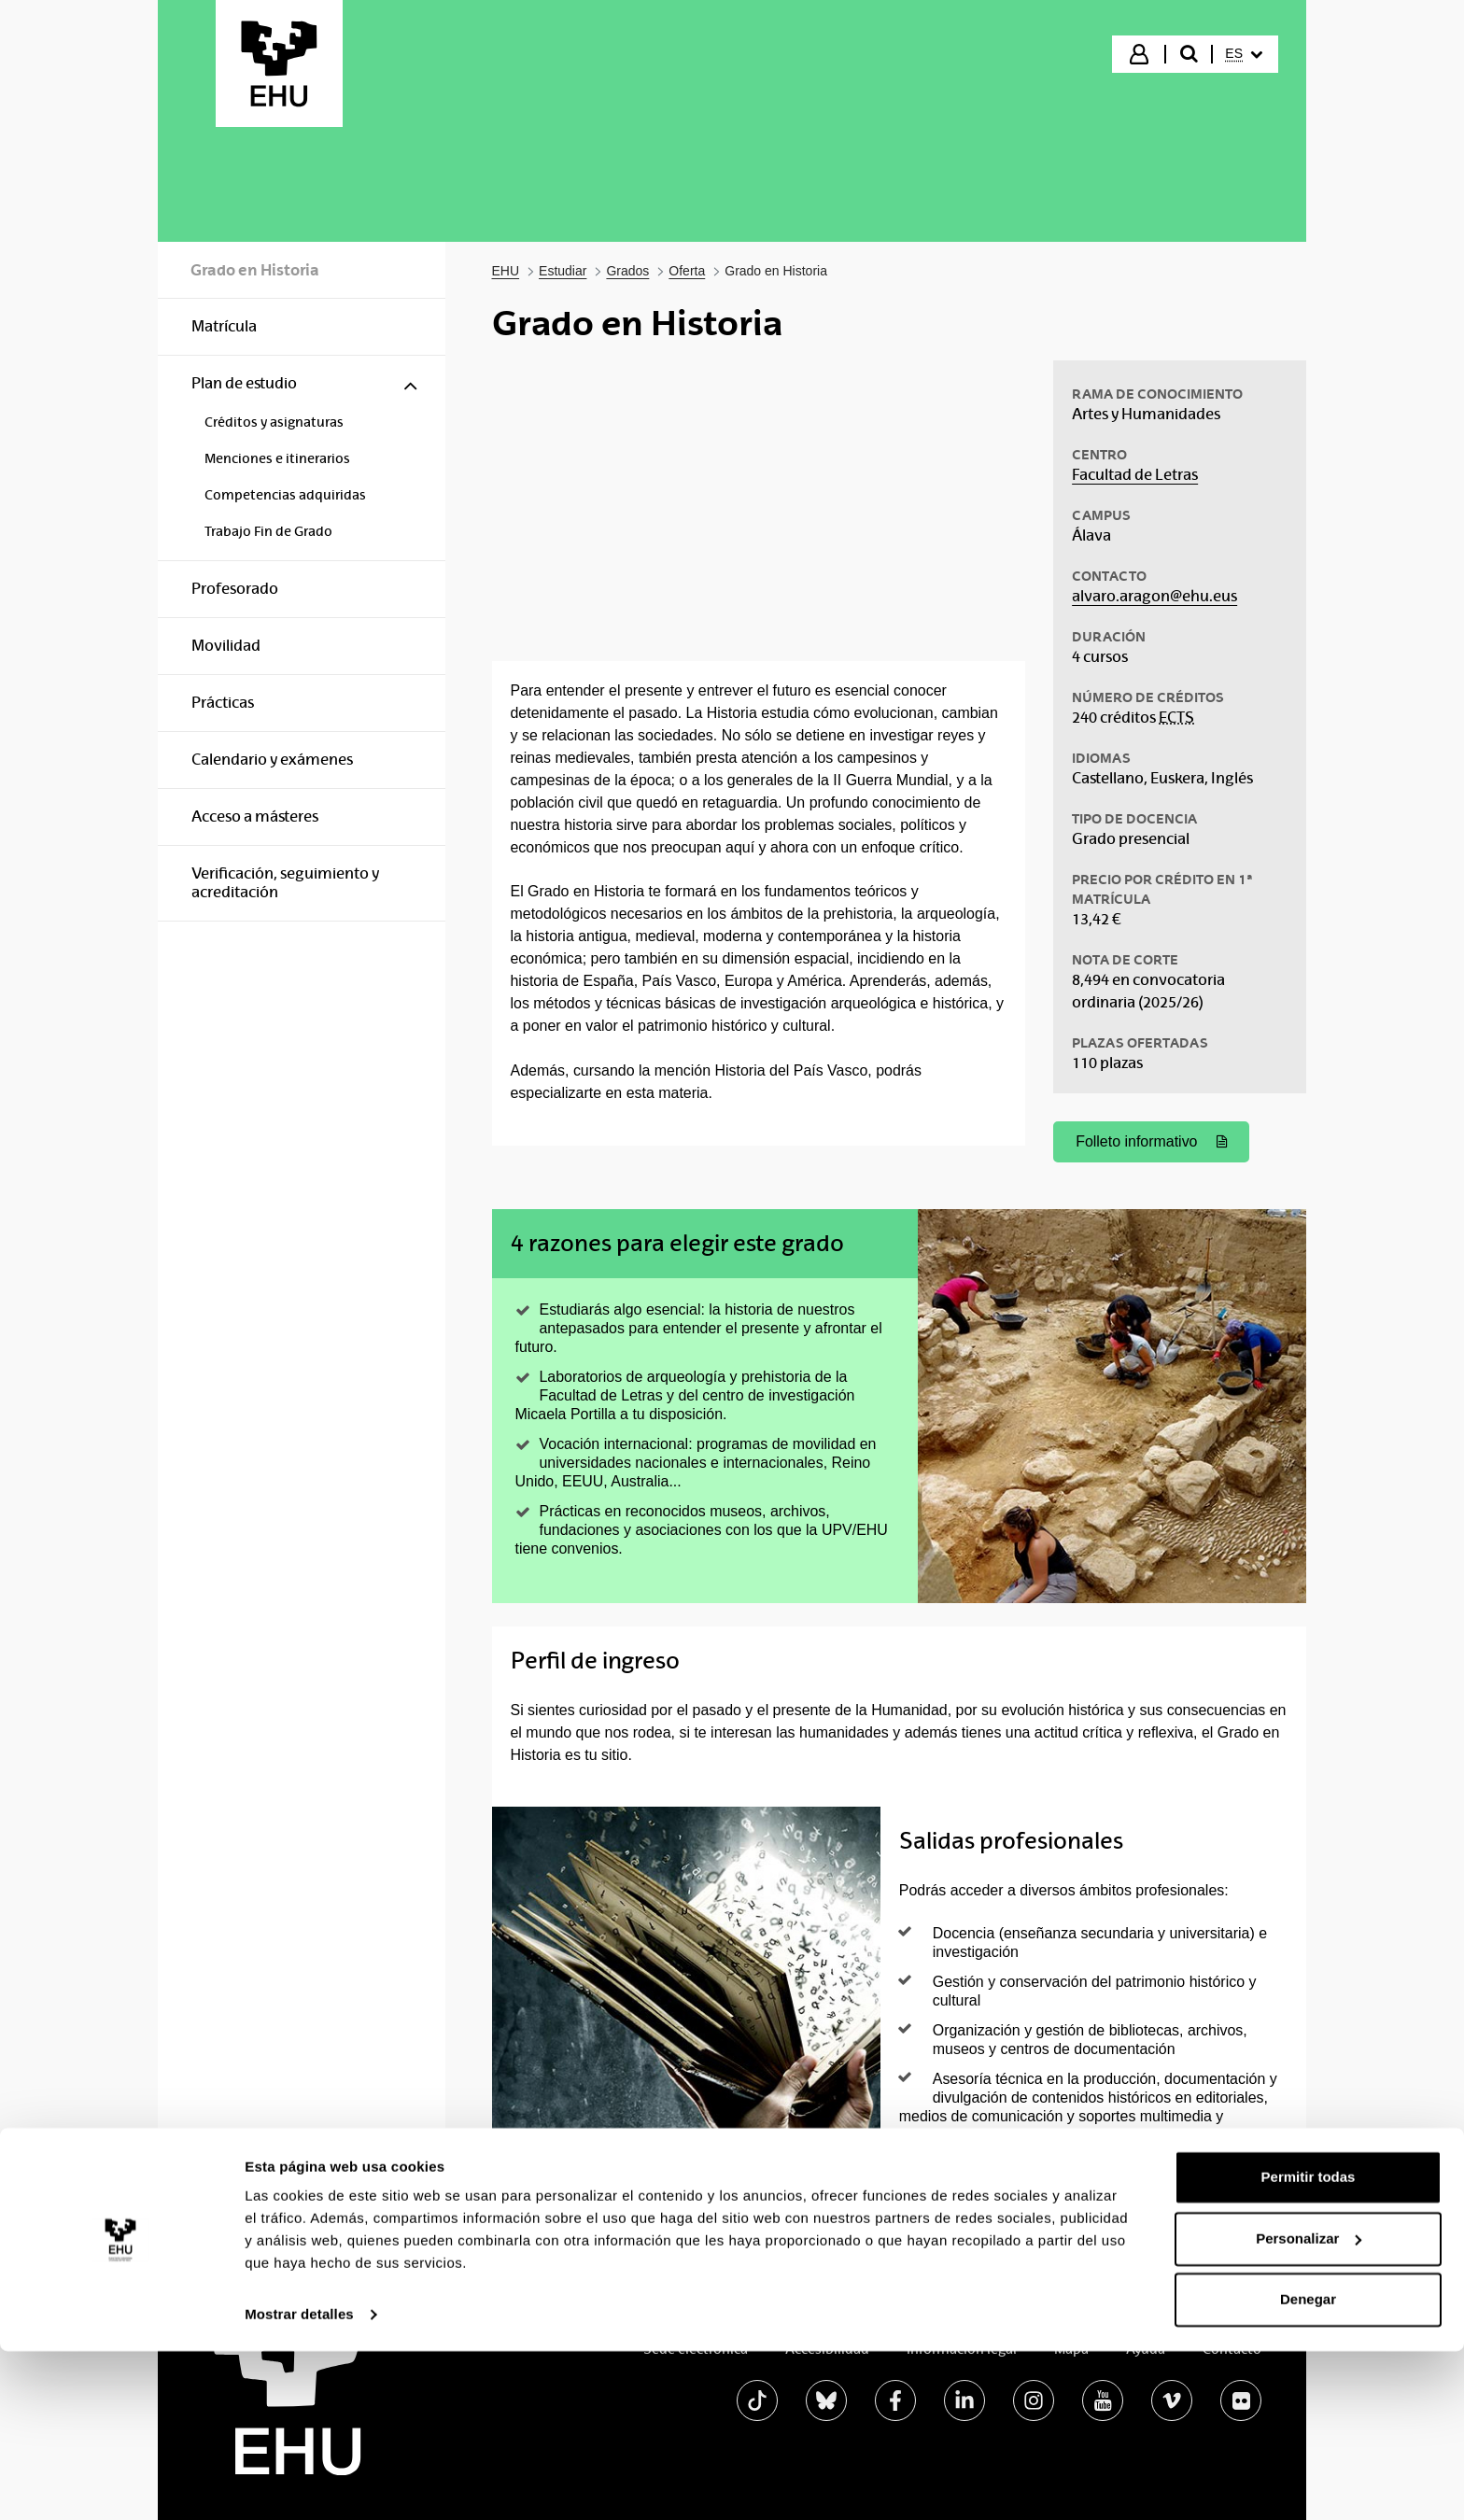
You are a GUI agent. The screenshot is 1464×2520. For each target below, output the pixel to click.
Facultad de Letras (1135, 475)
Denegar (1308, 2468)
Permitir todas (1308, 2346)
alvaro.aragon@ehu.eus (1154, 596)
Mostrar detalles (299, 2483)
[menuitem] (1243, 54)
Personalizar (1308, 2406)
